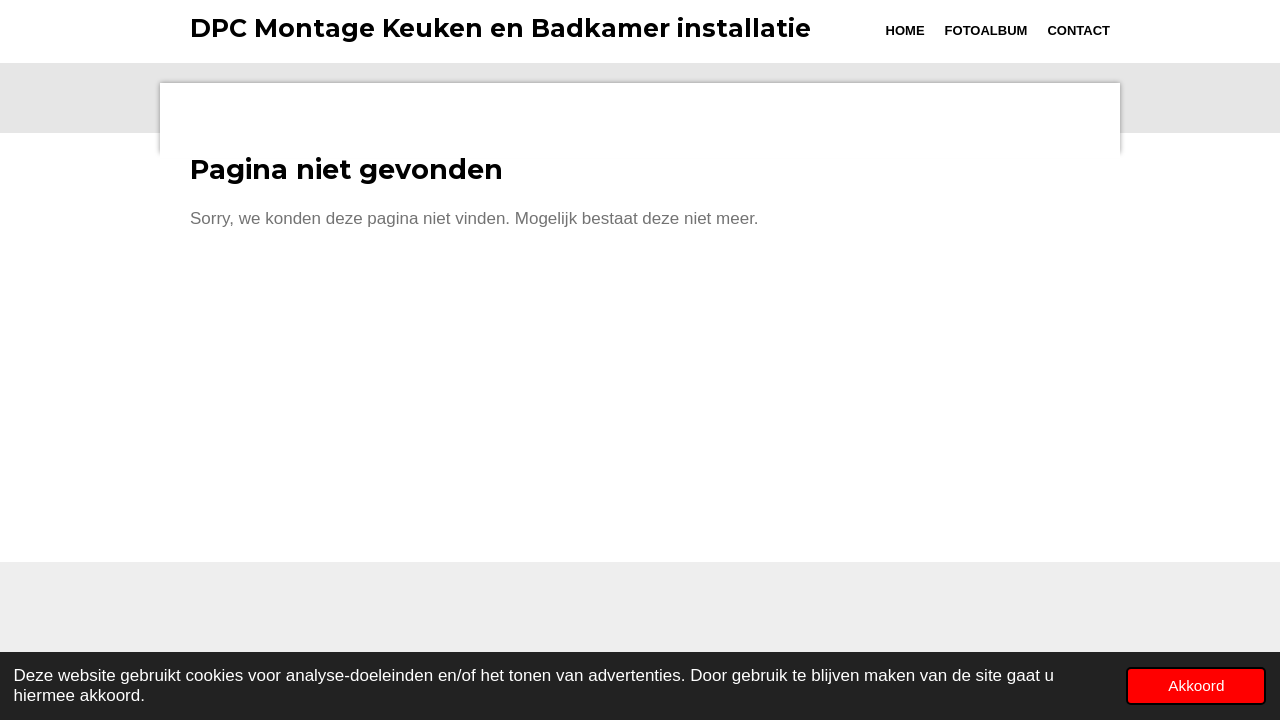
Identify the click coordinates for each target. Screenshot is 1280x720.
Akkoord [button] (1196, 685)
